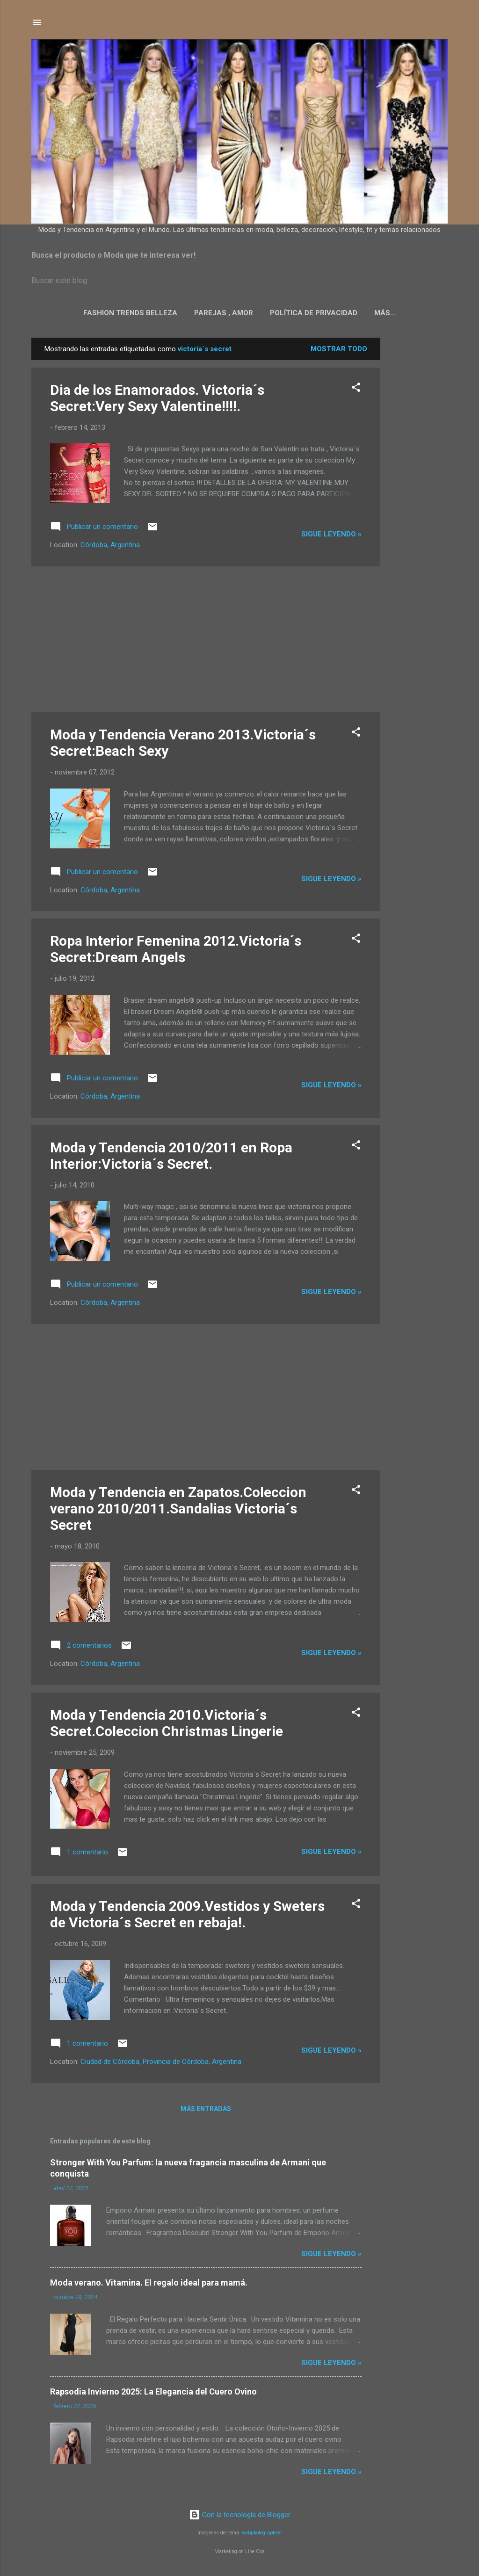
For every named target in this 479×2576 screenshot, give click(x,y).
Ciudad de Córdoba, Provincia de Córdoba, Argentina (160, 2063)
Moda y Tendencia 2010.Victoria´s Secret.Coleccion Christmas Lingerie (166, 1724)
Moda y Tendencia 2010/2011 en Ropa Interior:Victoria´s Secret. (171, 1157)
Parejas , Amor (196, 313)
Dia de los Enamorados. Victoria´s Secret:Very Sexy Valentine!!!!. (157, 400)
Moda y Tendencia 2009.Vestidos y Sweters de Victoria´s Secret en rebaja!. (187, 1916)
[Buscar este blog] (239, 280)
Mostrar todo (339, 351)
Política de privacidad (286, 313)
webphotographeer (262, 2533)
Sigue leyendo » (331, 536)
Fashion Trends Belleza (103, 313)
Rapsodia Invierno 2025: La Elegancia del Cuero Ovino (153, 2393)
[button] (356, 391)
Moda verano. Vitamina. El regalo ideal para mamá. (148, 2284)
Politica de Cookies (385, 313)
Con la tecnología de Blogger (239, 2515)
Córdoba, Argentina (110, 547)
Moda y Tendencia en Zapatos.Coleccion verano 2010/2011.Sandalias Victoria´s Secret (178, 1510)
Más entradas (206, 2110)
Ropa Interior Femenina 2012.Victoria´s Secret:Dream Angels (175, 950)
